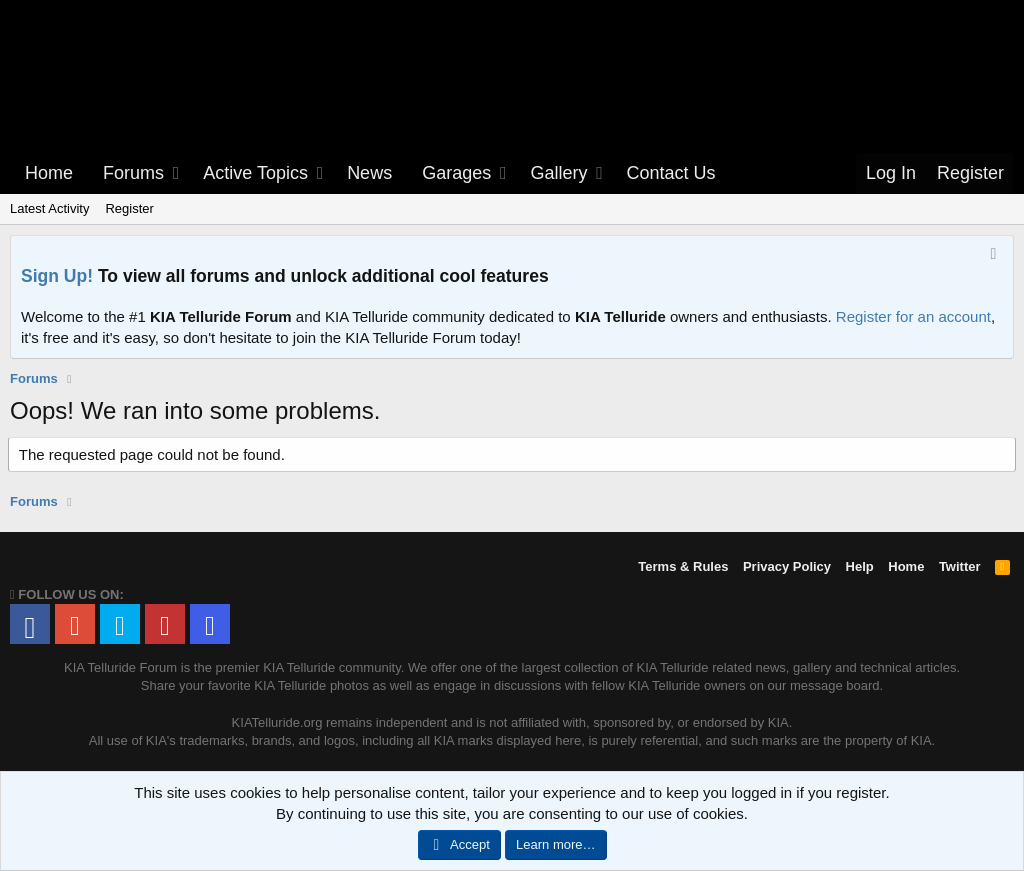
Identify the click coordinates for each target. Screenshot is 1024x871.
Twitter (960, 566)
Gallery (558, 173)
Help (860, 566)
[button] (178, 173)
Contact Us (671, 173)
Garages (456, 173)
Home (49, 173)
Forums (133, 173)
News (369, 173)
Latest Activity (49, 208)
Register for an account (913, 316)
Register (129, 208)
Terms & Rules (683, 566)
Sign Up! (57, 276)
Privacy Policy (787, 566)
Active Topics (255, 173)
